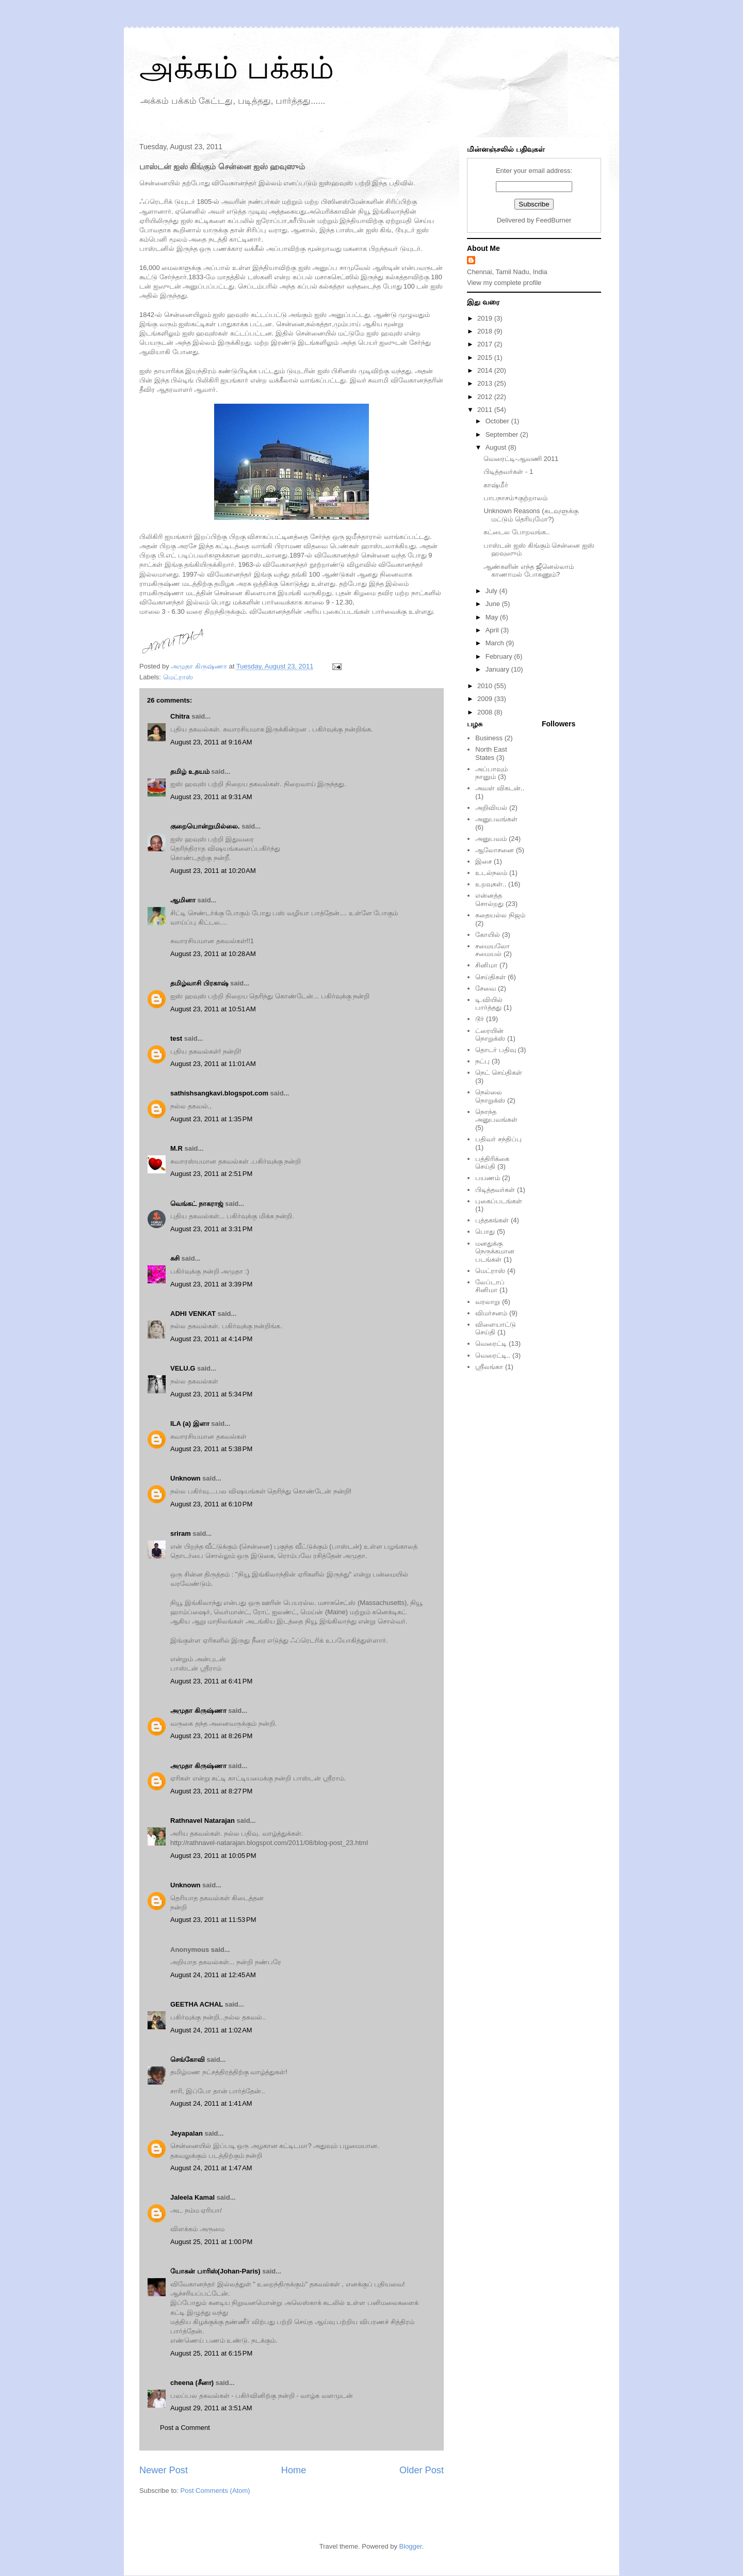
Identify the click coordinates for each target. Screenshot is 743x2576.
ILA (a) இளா (189, 1423)
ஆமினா (183, 900)
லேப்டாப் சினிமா (490, 1286)
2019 (485, 318)
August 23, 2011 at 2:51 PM (211, 1174)
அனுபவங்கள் (496, 819)
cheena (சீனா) (192, 2383)
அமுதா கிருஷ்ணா (198, 1710)
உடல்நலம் (491, 873)
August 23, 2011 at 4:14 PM (211, 1339)
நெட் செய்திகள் (498, 1072)
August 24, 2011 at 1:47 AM (211, 2168)
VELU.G (182, 1368)
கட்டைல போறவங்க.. (516, 532)
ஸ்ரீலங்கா (489, 1367)
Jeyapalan (186, 2133)
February (500, 656)
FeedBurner (554, 220)
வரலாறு (487, 1302)
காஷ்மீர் (495, 485)
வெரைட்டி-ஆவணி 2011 (520, 459)
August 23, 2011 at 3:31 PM (211, 1229)
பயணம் (487, 1178)
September (503, 434)
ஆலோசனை (494, 850)
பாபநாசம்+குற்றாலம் (515, 498)
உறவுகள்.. (490, 884)
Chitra (180, 716)
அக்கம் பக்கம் (236, 68)
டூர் (479, 1019)
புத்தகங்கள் (492, 1220)
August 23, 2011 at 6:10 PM (211, 1504)
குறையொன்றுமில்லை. (205, 826)
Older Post (421, 2470)
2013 (485, 383)
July (492, 591)
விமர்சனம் (491, 1313)
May (493, 617)
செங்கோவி (187, 2059)
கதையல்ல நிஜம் (500, 915)
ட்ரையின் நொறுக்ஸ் (490, 1035)
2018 (485, 331)
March (496, 643)
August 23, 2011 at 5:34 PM (211, 1394)
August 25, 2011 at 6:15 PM (211, 2353)
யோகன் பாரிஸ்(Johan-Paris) (215, 2271)
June (494, 604)
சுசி (175, 1258)
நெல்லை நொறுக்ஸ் (490, 1096)
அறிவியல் (491, 808)
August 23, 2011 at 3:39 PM (211, 1284)
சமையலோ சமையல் (492, 950)
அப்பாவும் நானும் (491, 773)
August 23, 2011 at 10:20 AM (213, 870)
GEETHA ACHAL (196, 2004)
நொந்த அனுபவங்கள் (496, 1116)
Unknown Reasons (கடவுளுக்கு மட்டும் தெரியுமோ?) (530, 515)
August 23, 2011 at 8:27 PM (211, 1791)
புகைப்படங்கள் (498, 1201)
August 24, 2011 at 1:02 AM (211, 2030)
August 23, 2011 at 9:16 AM (211, 742)
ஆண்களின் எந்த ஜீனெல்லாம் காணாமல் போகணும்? (528, 571)
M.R (176, 1148)
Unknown (185, 1478)
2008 (485, 712)
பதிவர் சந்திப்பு (498, 1139)
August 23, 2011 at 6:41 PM (211, 1681)
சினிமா (486, 965)
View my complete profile (504, 283)
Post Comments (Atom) (215, 2490)
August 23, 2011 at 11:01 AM (213, 1064)
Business (489, 738)
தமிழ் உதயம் (189, 771)
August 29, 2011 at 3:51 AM (211, 2408)
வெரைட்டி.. (492, 1355)
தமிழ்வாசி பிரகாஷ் (199, 983)
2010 (485, 686)
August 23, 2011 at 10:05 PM (213, 1855)
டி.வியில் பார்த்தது (489, 1004)
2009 (485, 699)
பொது (485, 1231)
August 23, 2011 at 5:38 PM (211, 1449)
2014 (485, 370)
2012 (485, 397)
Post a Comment (185, 2427)
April (493, 630)
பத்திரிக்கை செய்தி (492, 1163)
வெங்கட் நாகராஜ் (196, 1203)
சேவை (485, 988)
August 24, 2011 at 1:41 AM (211, 2103)
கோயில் (487, 935)
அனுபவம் (491, 838)
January (498, 669)
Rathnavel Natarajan (202, 1820)
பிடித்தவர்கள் (495, 1190)
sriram (180, 1533)
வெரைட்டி (491, 1343)
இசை (483, 861)
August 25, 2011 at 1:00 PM (211, 2242)
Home (293, 2470)
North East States (491, 753)
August (497, 447)
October (498, 421)
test (176, 1038)
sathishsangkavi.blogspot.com (219, 1093)
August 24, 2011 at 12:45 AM (213, 1975)
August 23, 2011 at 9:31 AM (211, 797)
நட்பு (482, 1061)
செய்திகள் (490, 977)
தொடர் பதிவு (495, 1050)
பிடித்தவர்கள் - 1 (508, 471)
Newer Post (163, 2470)
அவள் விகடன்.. (499, 788)
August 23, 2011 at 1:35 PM (211, 1119)
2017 (485, 344)
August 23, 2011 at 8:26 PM (211, 1736)
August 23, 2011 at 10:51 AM (213, 1009)
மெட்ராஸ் (178, 677)
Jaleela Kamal (192, 2197)
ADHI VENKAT (193, 1313)
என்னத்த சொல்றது (489, 900)
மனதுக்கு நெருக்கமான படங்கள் (494, 1251)
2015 (485, 357)
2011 (485, 410)
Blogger (410, 2546)
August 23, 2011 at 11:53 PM (213, 1919)
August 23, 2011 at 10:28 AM (213, 954)
